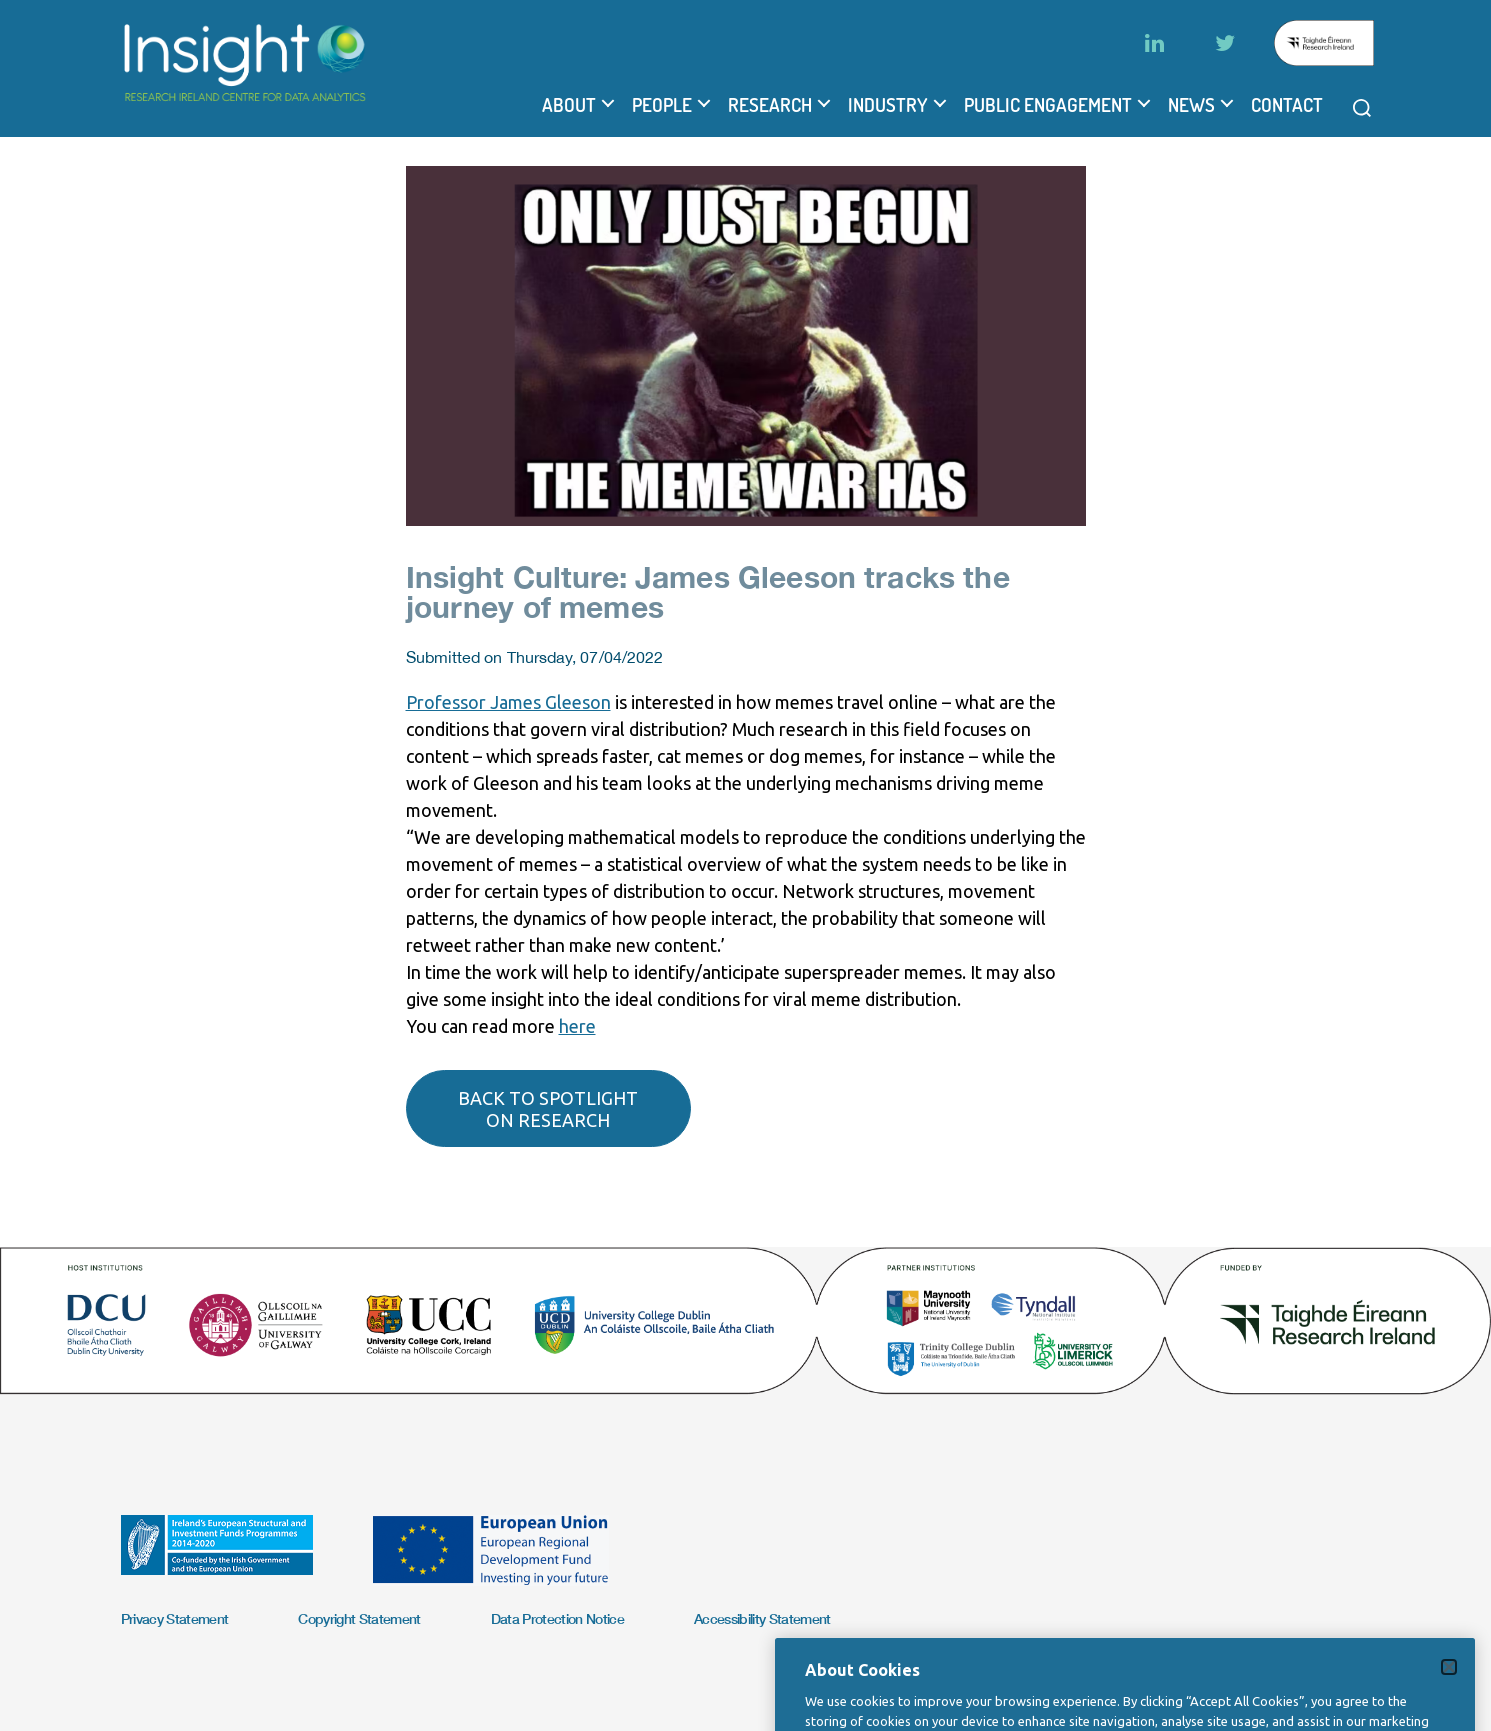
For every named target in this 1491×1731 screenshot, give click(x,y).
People (662, 105)
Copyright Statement (359, 1618)
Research (770, 105)
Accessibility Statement (762, 1618)
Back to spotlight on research (548, 1109)
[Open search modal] (1362, 108)
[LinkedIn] (1155, 43)
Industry (888, 105)
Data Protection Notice (557, 1618)
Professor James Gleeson (508, 702)
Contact (1287, 105)
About (569, 105)
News (1191, 105)
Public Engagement (1048, 105)
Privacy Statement (175, 1618)
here (577, 1026)
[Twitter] (1225, 43)
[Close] (1449, 1695)
